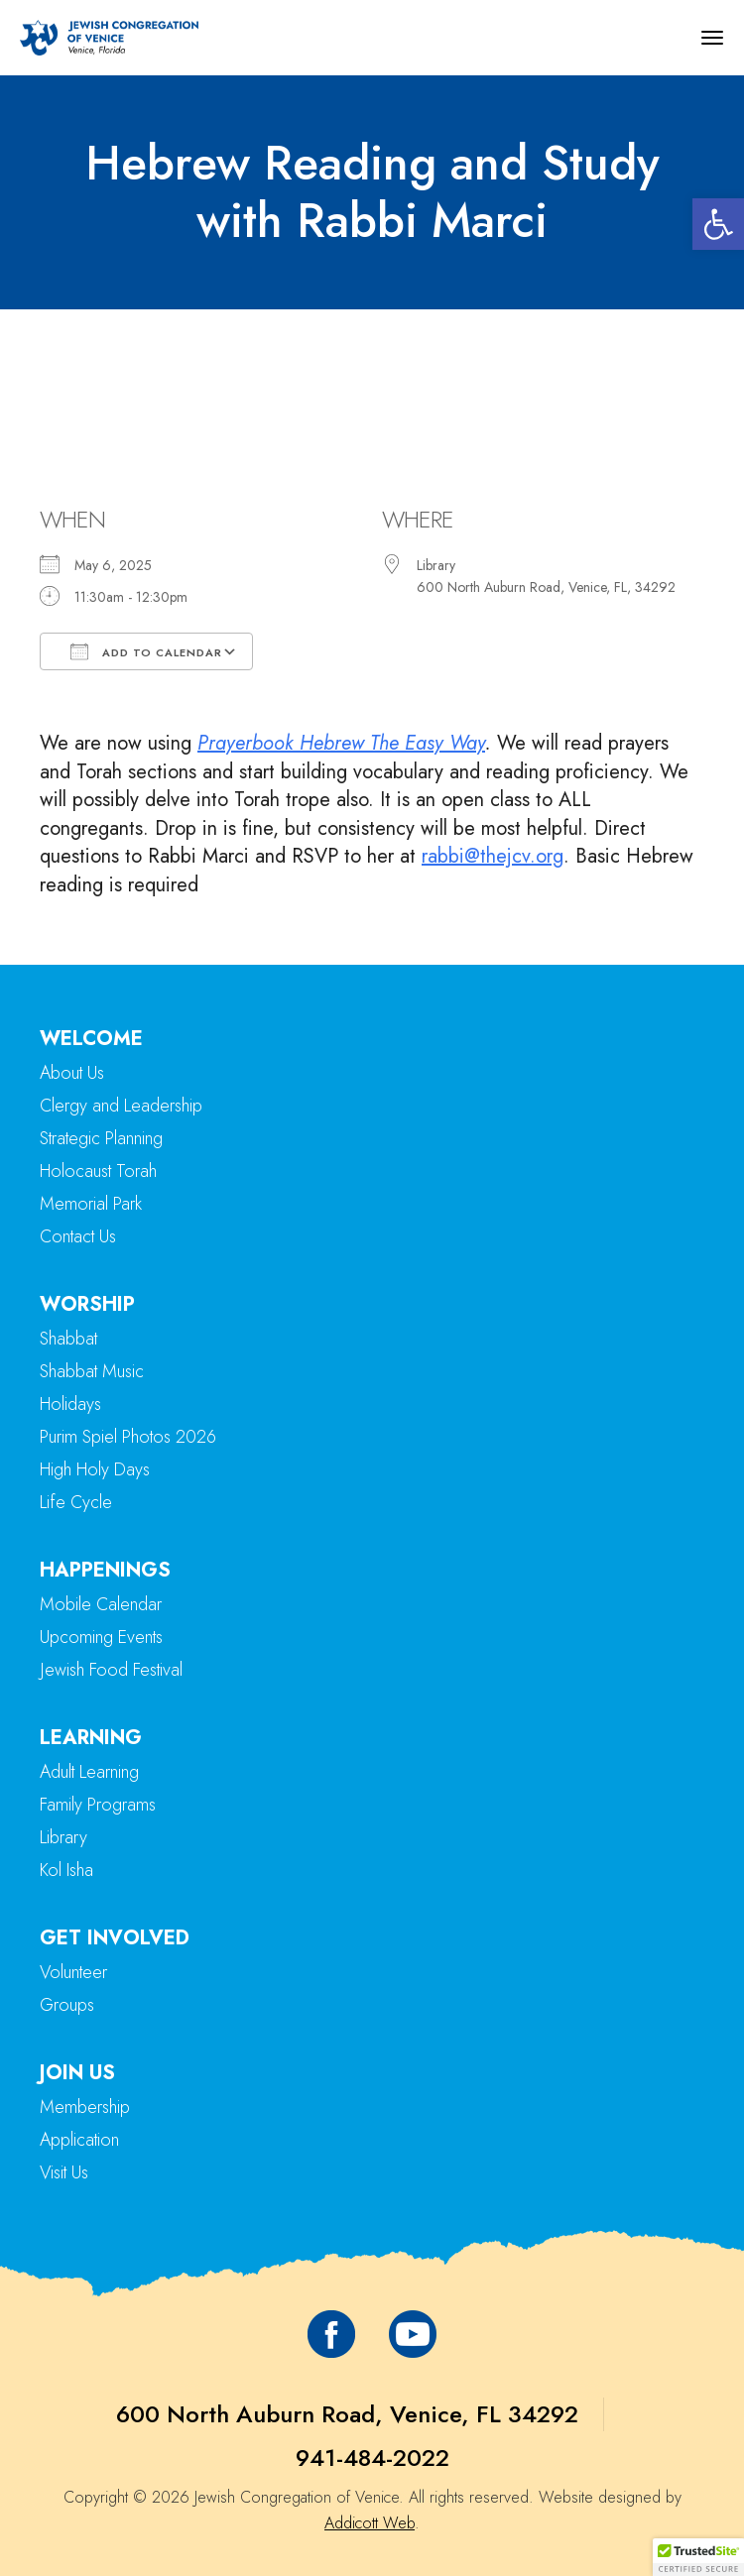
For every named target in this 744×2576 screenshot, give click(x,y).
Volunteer (73, 1972)
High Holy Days (95, 1469)
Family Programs (98, 1804)
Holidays (70, 1404)
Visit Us (64, 2172)
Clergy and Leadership (121, 1105)
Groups (67, 2005)
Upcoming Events (101, 1637)
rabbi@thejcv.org (492, 856)
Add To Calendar (146, 651)
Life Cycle (76, 1502)
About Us (72, 1073)
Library (63, 1837)
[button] (718, 224)
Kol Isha (66, 1870)
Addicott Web (369, 2523)
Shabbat (68, 1338)
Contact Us (78, 1236)
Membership (85, 2107)
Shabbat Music (92, 1371)
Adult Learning (89, 1772)
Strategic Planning (101, 1138)
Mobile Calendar (101, 1604)
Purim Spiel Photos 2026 (128, 1437)
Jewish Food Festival (111, 1670)
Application (79, 2140)
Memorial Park (91, 1204)
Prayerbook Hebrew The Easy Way (341, 743)
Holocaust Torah (98, 1171)
